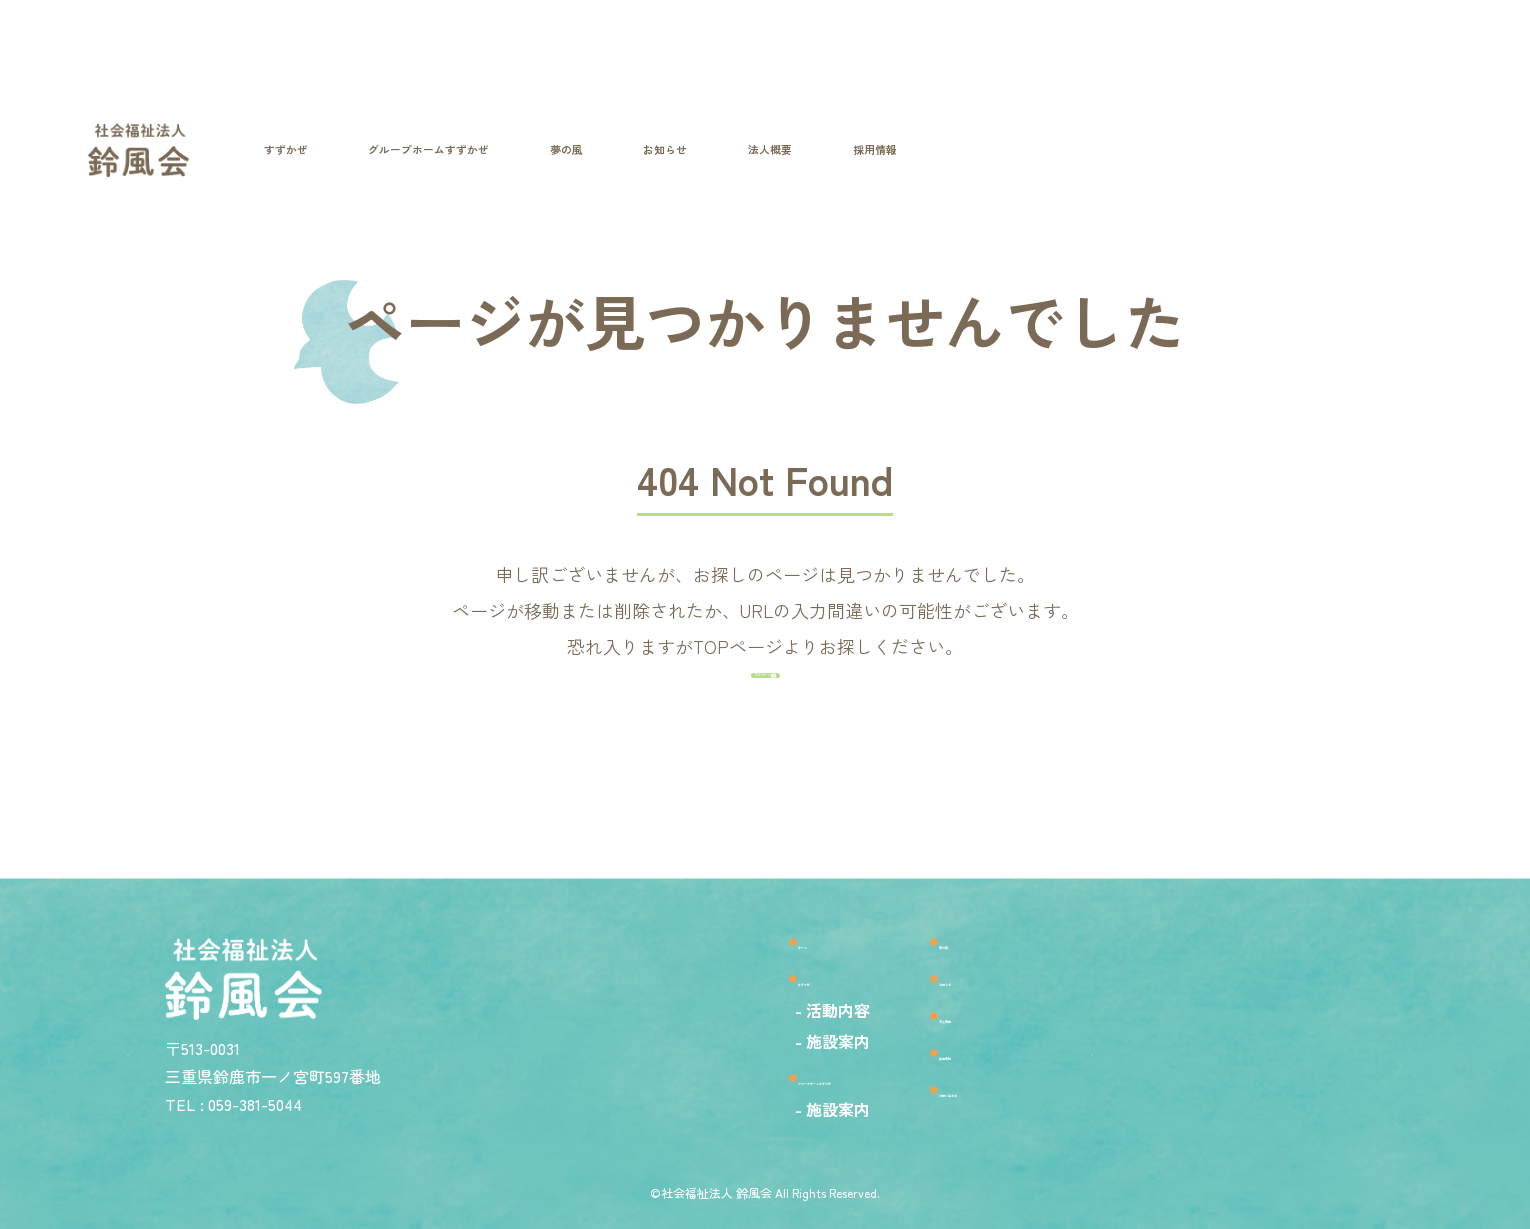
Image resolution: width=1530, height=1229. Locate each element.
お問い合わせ (1027, 1103)
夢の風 (997, 923)
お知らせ (1007, 968)
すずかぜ (713, 968)
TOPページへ (755, 743)
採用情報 (1007, 1058)
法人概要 (1007, 1013)
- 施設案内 (702, 1033)
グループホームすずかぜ (783, 1075)
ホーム (703, 923)
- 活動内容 (702, 1002)
